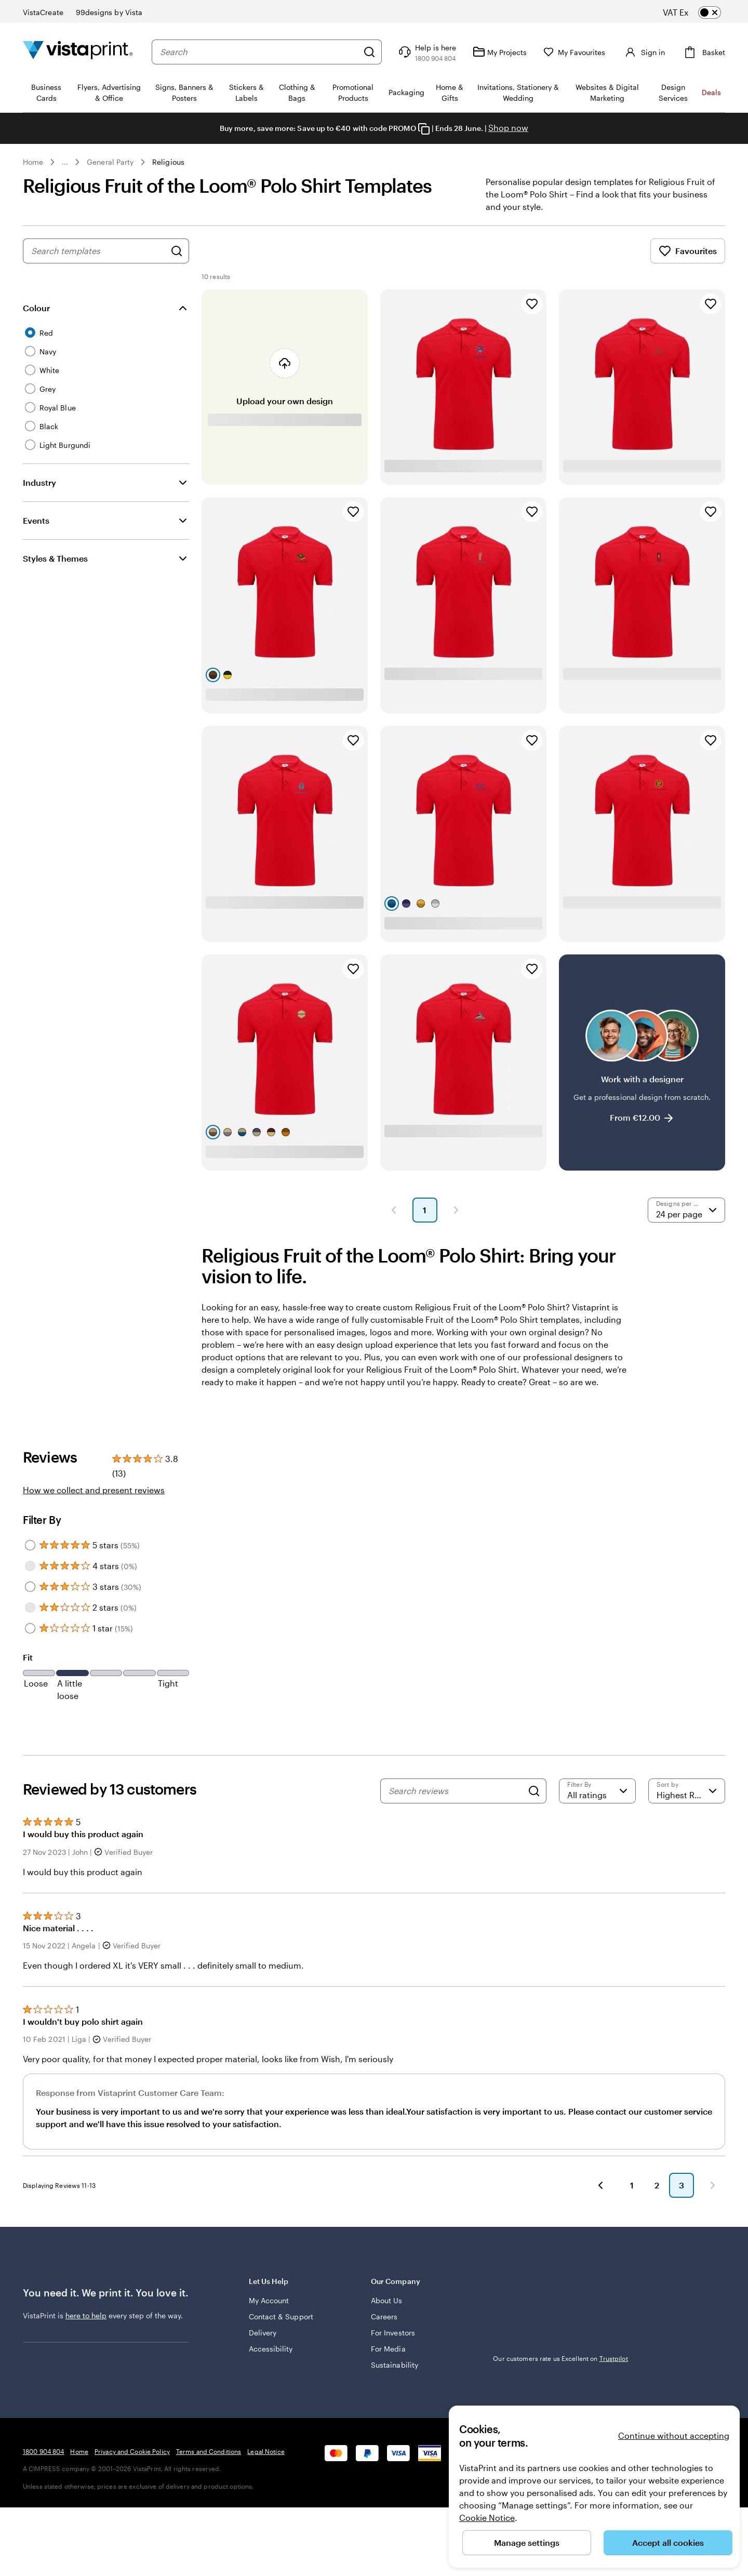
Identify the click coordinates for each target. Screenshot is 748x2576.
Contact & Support (281, 2316)
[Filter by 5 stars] (30, 1545)
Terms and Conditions (208, 2451)
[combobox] (259, 52)
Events (36, 520)
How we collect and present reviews (94, 1490)
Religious (168, 161)
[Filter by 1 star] (30, 1628)
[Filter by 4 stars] (30, 1566)
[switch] (700, 12)
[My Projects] (500, 52)
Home (33, 161)
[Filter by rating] (597, 1790)
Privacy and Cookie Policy (132, 2451)
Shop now (508, 127)
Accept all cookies (668, 2542)
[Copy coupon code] (424, 129)
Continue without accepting (673, 2435)
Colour (36, 308)
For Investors (393, 2332)
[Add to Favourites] (532, 304)
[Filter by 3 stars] (30, 1587)
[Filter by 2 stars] (30, 1607)
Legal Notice (265, 2451)
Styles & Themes (55, 558)
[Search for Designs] (176, 251)
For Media (388, 2348)
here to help (85, 2315)
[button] (393, 1210)
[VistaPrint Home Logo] (78, 51)
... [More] (65, 162)
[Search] (369, 52)
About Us (387, 2300)
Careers (384, 2316)
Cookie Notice (487, 2517)
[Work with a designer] (642, 1062)
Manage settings (526, 2542)
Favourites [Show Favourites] (688, 251)
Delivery (263, 2332)
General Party (110, 161)
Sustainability (394, 2364)
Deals (711, 92)
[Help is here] (426, 52)
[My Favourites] (574, 52)
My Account (269, 2300)
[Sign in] (643, 52)
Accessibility (271, 2348)
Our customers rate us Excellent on (560, 2358)
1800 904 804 (43, 2451)
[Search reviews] (456, 1791)
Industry (39, 482)
